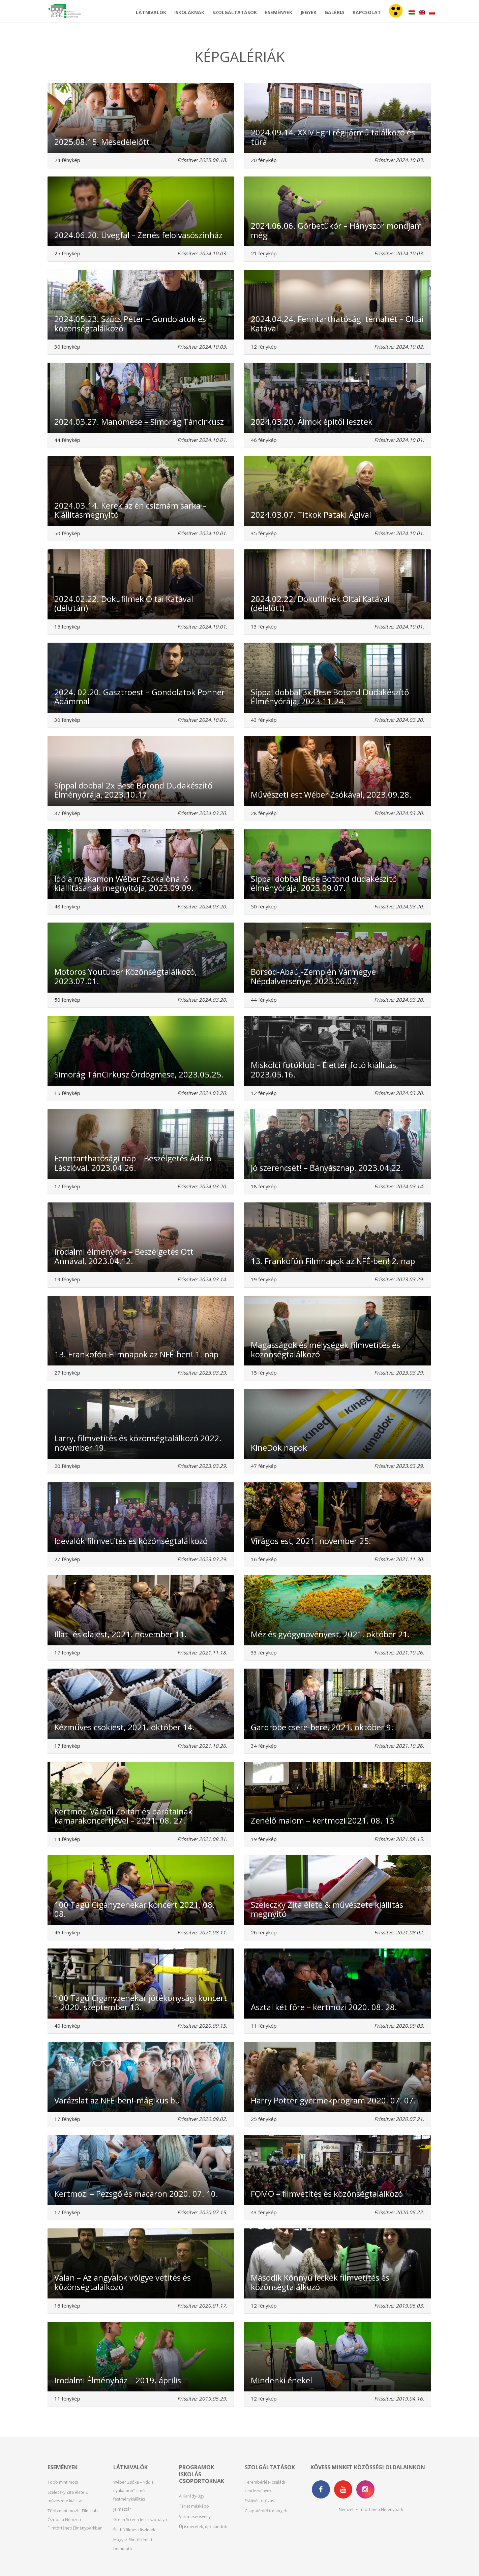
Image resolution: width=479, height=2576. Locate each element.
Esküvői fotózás (259, 2501)
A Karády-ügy (191, 2496)
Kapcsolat (367, 12)
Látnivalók (151, 12)
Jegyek (308, 12)
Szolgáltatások (234, 12)
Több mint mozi (63, 2482)
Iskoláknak (189, 12)
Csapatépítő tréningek (266, 2511)
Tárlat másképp (194, 2506)
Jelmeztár (122, 2509)
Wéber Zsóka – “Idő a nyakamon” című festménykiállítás (133, 2490)
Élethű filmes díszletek (134, 2530)
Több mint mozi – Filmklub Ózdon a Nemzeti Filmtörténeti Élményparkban (75, 2519)
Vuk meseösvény (195, 2516)
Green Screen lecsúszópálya (140, 2519)
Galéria (335, 12)
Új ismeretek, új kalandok (203, 2527)
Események (278, 12)
